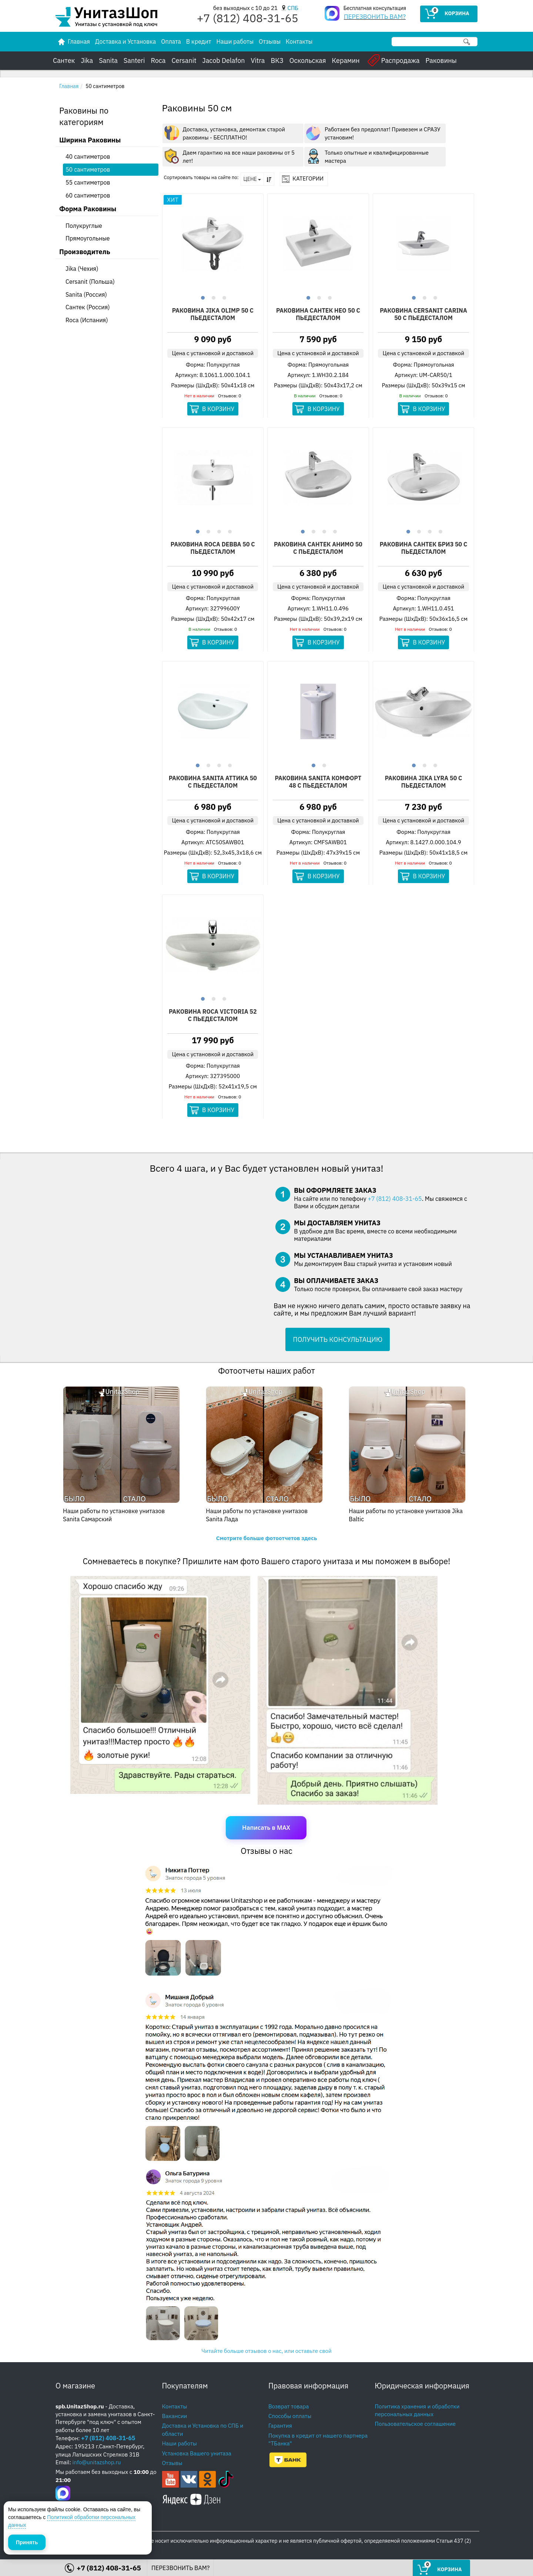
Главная (68, 86)
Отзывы (270, 41)
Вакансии (174, 2416)
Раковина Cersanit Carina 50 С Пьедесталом (423, 314)
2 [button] (212, 297)
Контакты (299, 41)
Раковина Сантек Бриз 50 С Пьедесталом (423, 548)
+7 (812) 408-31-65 (395, 1198)
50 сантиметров (88, 169)
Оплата (171, 41)
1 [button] (202, 297)
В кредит (198, 41)
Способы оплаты (289, 2416)
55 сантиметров (88, 182)
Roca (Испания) (87, 320)
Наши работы (235, 41)
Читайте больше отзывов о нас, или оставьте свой (266, 2350)
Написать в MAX (266, 1828)
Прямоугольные (88, 238)
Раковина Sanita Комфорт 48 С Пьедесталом (318, 781)
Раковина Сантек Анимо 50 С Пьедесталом (318, 548)
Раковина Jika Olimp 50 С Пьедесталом (213, 314)
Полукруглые (84, 225)
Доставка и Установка (125, 41)
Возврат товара (288, 2406)
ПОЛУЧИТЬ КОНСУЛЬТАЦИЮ (337, 1339)
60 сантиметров (88, 195)
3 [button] (223, 297)
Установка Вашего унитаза (196, 2453)
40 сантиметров (88, 156)
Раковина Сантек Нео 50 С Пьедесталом (318, 314)
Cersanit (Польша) (90, 281)
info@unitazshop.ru (97, 2462)
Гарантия (280, 2425)
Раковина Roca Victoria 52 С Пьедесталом (213, 1015)
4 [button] (229, 530)
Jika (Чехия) (82, 268)
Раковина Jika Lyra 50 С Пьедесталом (423, 781)
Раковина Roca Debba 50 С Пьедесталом (213, 548)
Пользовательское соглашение (415, 2424)
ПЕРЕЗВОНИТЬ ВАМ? (375, 17)
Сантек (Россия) (88, 307)
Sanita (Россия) (86, 294)
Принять (27, 2542)
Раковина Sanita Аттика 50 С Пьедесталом (213, 781)
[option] (213, 244)
